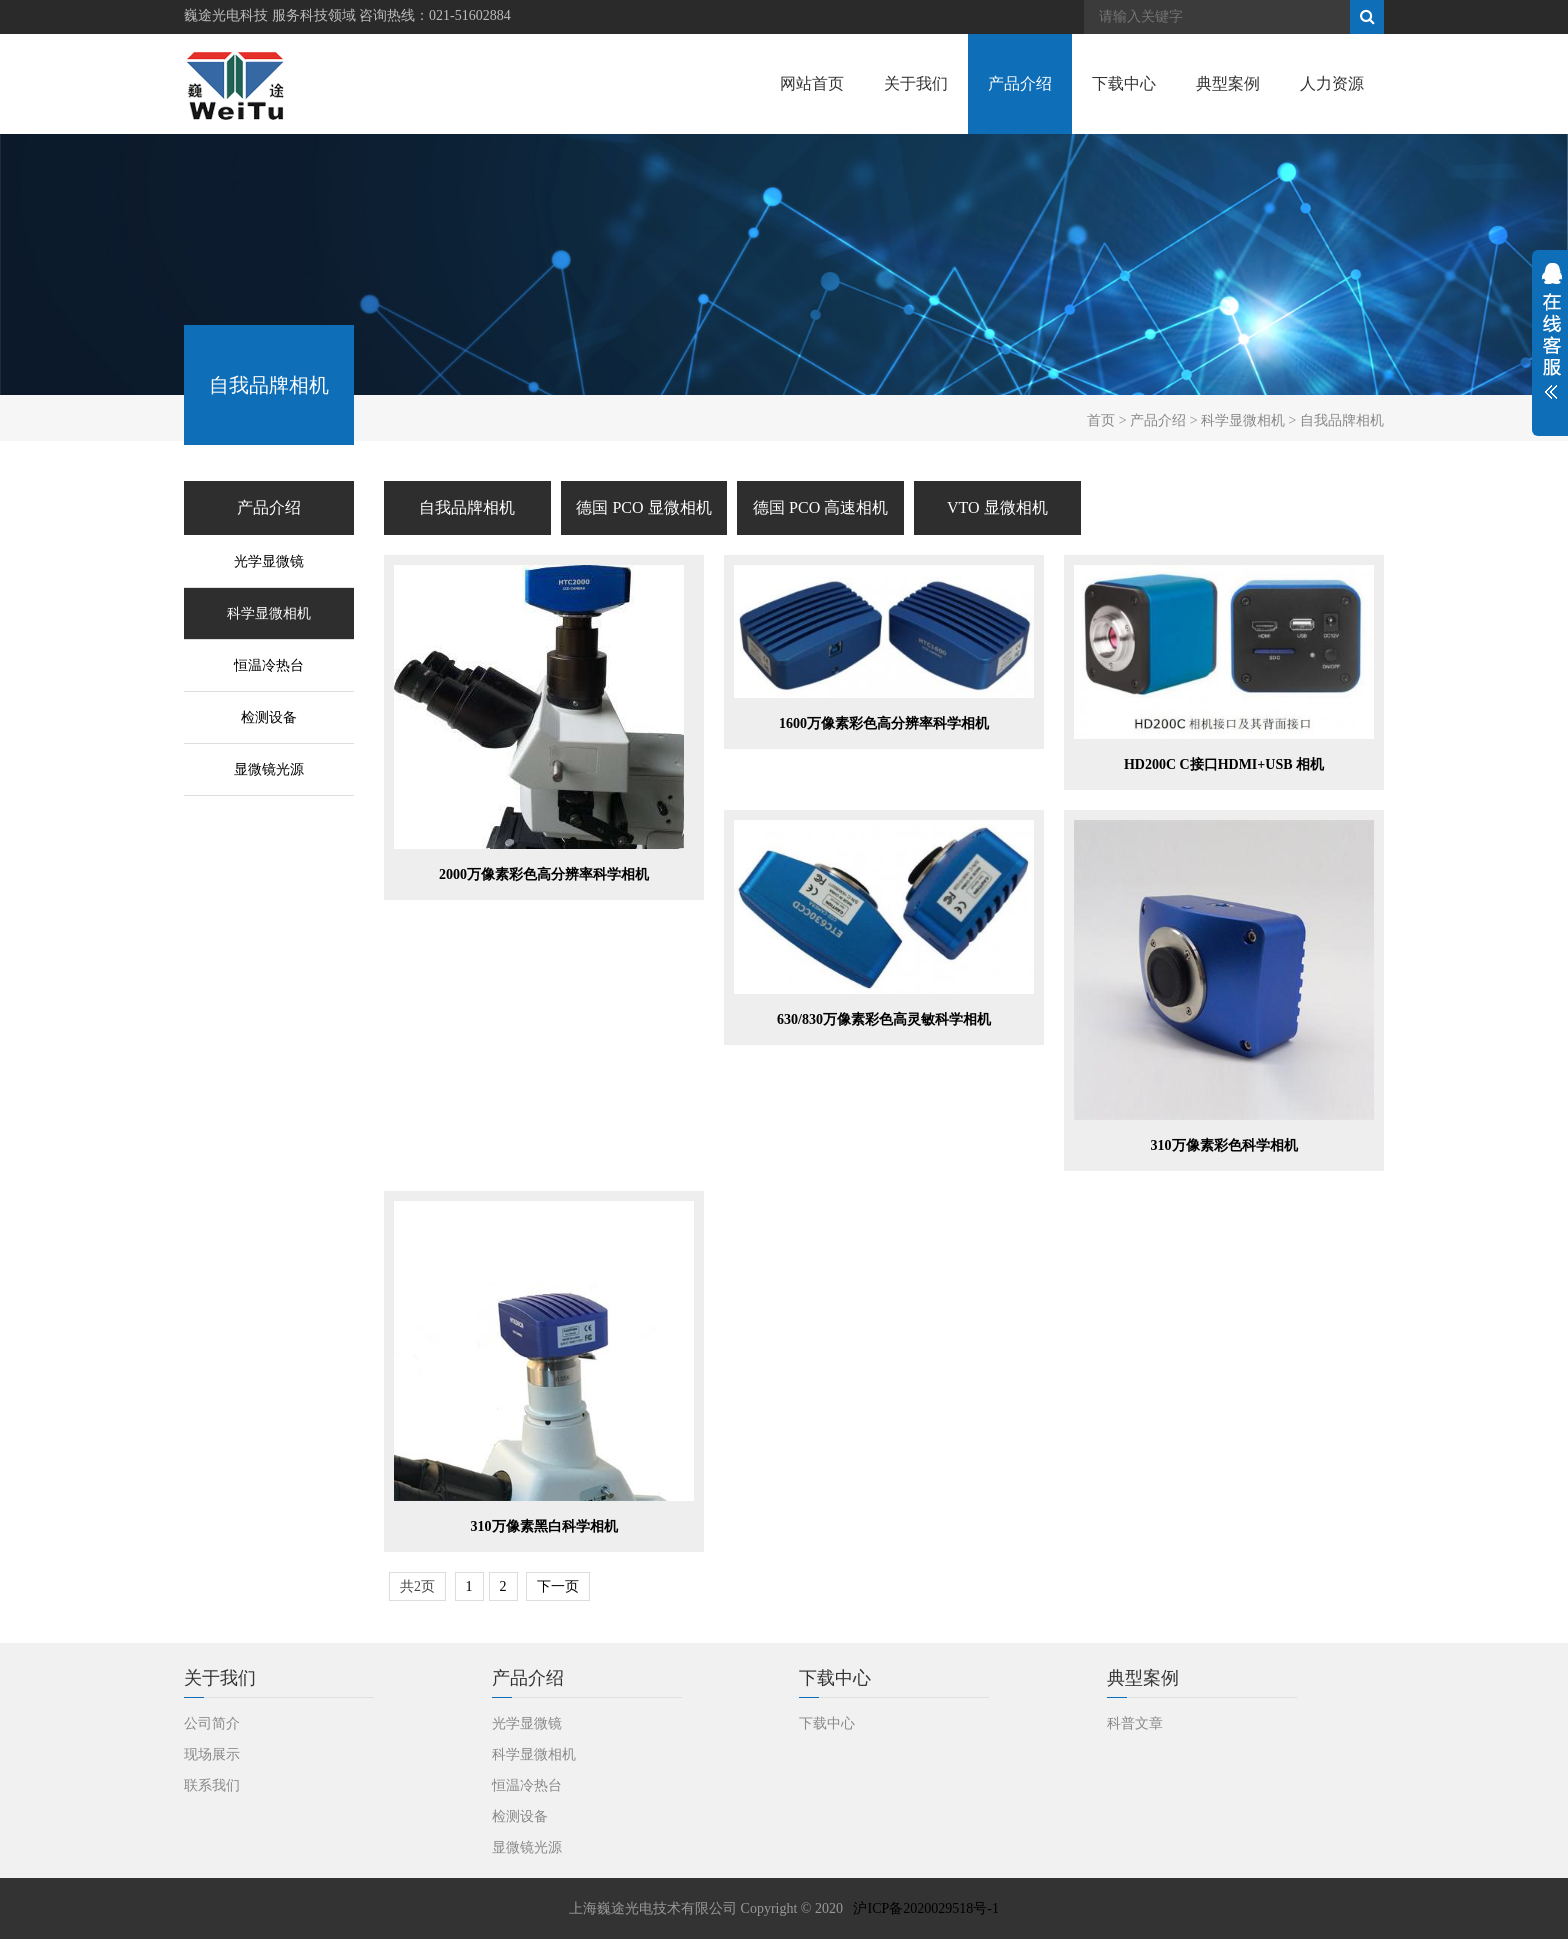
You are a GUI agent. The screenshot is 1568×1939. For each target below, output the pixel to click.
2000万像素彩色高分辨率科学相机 (544, 874)
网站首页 (812, 83)
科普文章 (1135, 1723)
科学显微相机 (269, 613)
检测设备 (269, 717)
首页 (1101, 420)
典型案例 (1228, 83)
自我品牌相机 (467, 507)
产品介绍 (1020, 83)
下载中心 (1124, 83)
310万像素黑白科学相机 (544, 1526)
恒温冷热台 (269, 665)
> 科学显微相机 (1237, 420)
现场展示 (212, 1754)
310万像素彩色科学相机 (1224, 1145)
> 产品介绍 (1152, 420)
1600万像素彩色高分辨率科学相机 (884, 723)
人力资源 (1332, 83)
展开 (1550, 343)
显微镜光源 (269, 769)
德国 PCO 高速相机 (820, 507)
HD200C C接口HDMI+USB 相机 (1224, 764)
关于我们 (916, 83)
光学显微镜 (269, 561)
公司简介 (212, 1723)
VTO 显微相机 (997, 507)
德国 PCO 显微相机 (643, 507)
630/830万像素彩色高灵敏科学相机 (884, 1019)
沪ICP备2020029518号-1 (925, 1908)
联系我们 (212, 1785)
